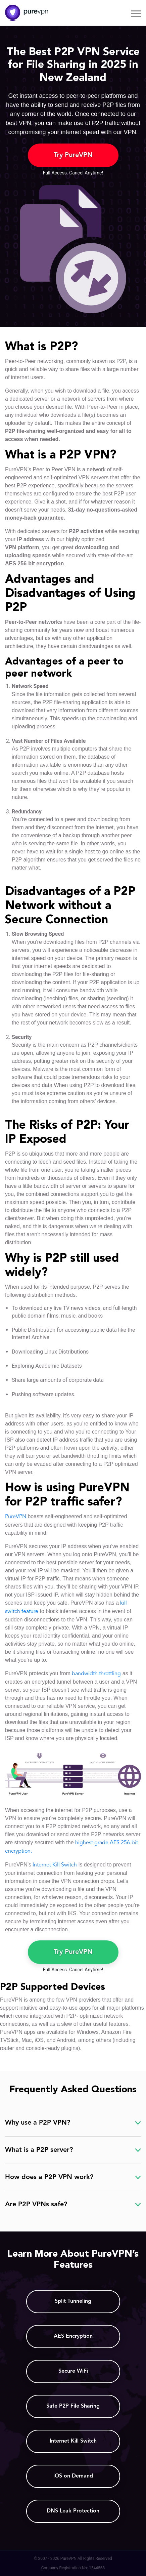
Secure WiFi (73, 2371)
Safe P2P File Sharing (73, 2406)
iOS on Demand (73, 2476)
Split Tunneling (73, 2301)
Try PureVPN (73, 155)
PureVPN (15, 1517)
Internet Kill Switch (55, 1865)
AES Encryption (73, 2336)
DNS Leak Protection (73, 2511)
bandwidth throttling (96, 1674)
